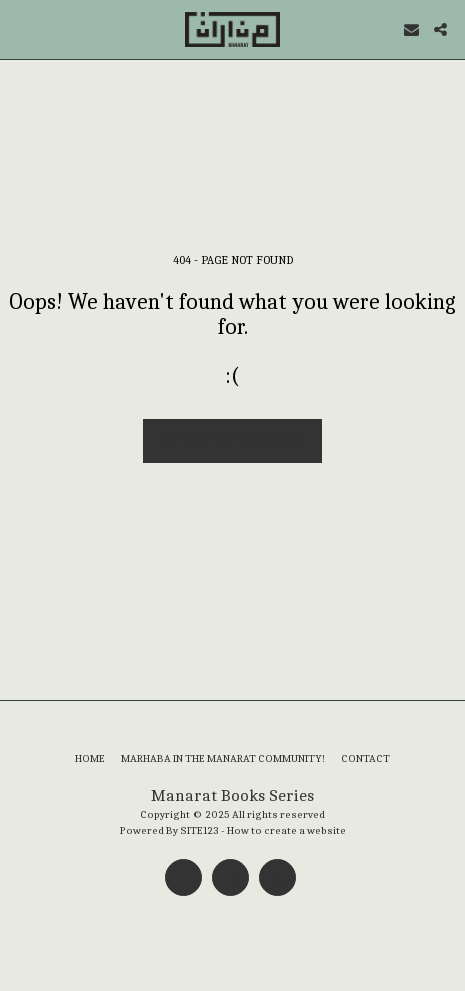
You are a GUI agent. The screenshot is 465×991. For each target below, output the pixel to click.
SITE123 (199, 830)
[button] (22, 28)
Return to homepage (233, 440)
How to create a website (286, 830)
